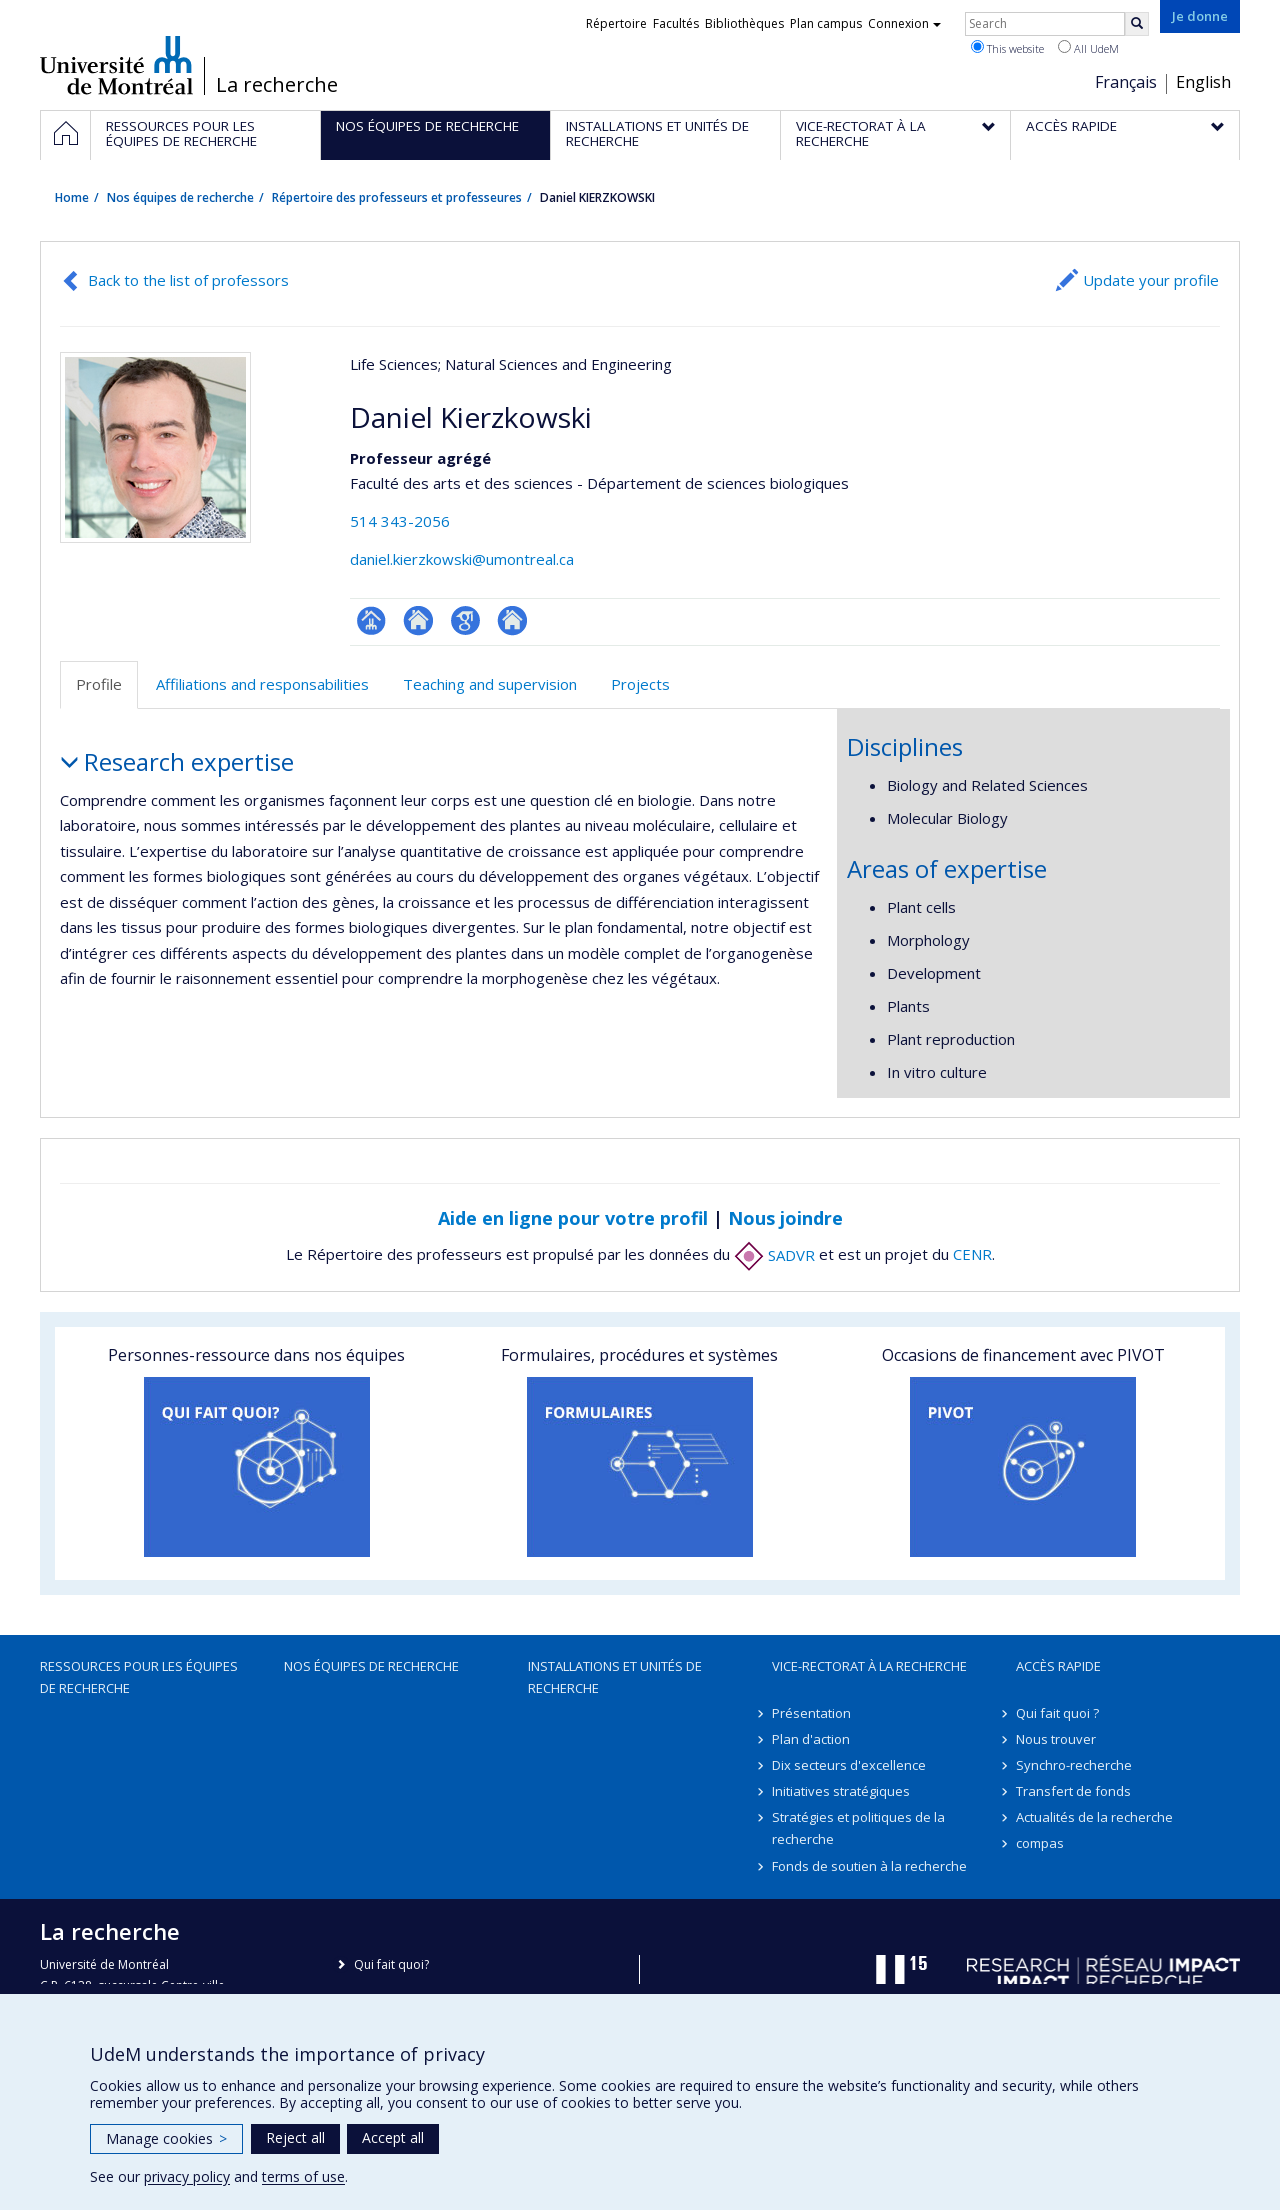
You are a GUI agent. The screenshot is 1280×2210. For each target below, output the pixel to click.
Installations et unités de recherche (615, 1677)
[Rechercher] (1137, 24)
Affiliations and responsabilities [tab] (262, 684)
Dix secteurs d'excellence (849, 1765)
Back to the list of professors (188, 280)
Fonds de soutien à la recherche (869, 1866)
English (1203, 82)
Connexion (904, 23)
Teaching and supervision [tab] (490, 684)
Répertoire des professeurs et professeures (397, 197)
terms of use (303, 2176)
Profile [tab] (99, 684)
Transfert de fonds (1073, 1791)
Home (72, 197)
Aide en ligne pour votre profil (573, 1218)
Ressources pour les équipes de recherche (139, 1677)
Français (1126, 82)
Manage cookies (166, 2138)
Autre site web (512, 620)
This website (1007, 48)
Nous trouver (1056, 1739)
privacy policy (187, 2176)
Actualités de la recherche (1094, 1817)
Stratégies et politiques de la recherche (858, 1828)
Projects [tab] (640, 684)
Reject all (295, 2137)
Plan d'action (811, 1739)
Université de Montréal (116, 65)
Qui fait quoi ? (1057, 1713)
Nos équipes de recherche (180, 197)
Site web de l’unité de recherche (418, 620)
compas (1040, 1843)
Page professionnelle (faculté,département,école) (371, 620)
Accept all (393, 2137)
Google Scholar (465, 620)
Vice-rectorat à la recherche (869, 1666)
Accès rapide (1058, 1666)
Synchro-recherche (1074, 1765)
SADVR (774, 1255)
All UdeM (1088, 48)
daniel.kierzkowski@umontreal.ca (462, 559)
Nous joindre (785, 1218)
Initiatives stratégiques (841, 1791)
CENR (972, 1255)
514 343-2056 (400, 521)
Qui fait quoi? (391, 1964)
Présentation (811, 1713)
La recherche (277, 85)
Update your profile (1151, 280)
